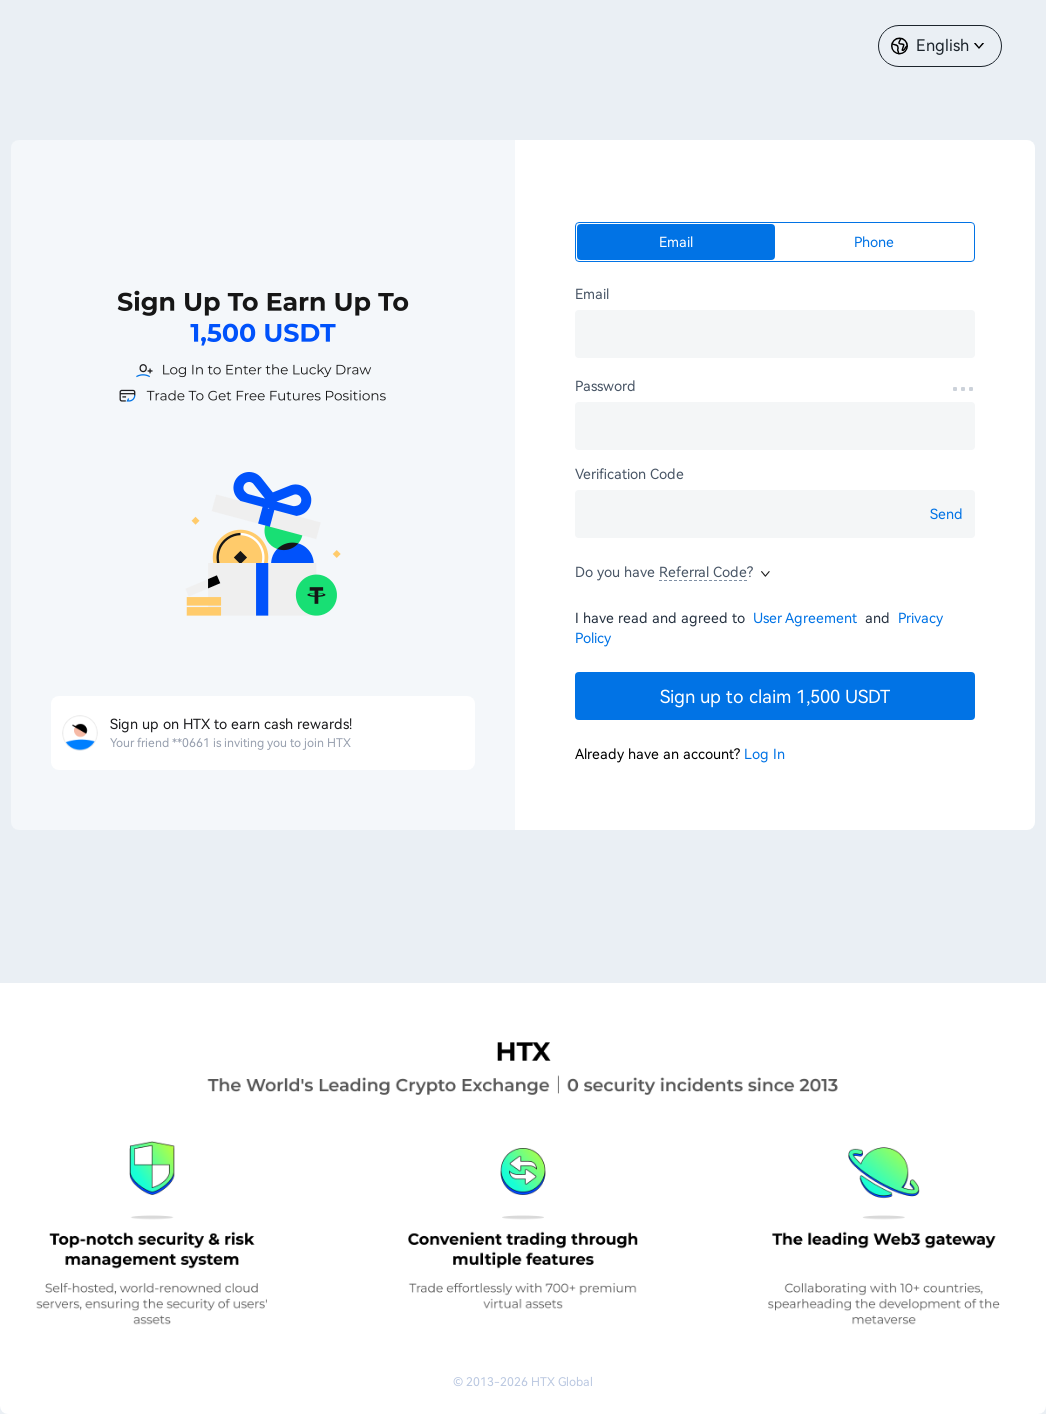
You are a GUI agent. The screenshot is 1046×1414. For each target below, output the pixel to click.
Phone (874, 242)
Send (946, 514)
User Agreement (807, 618)
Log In (764, 754)
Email (676, 242)
